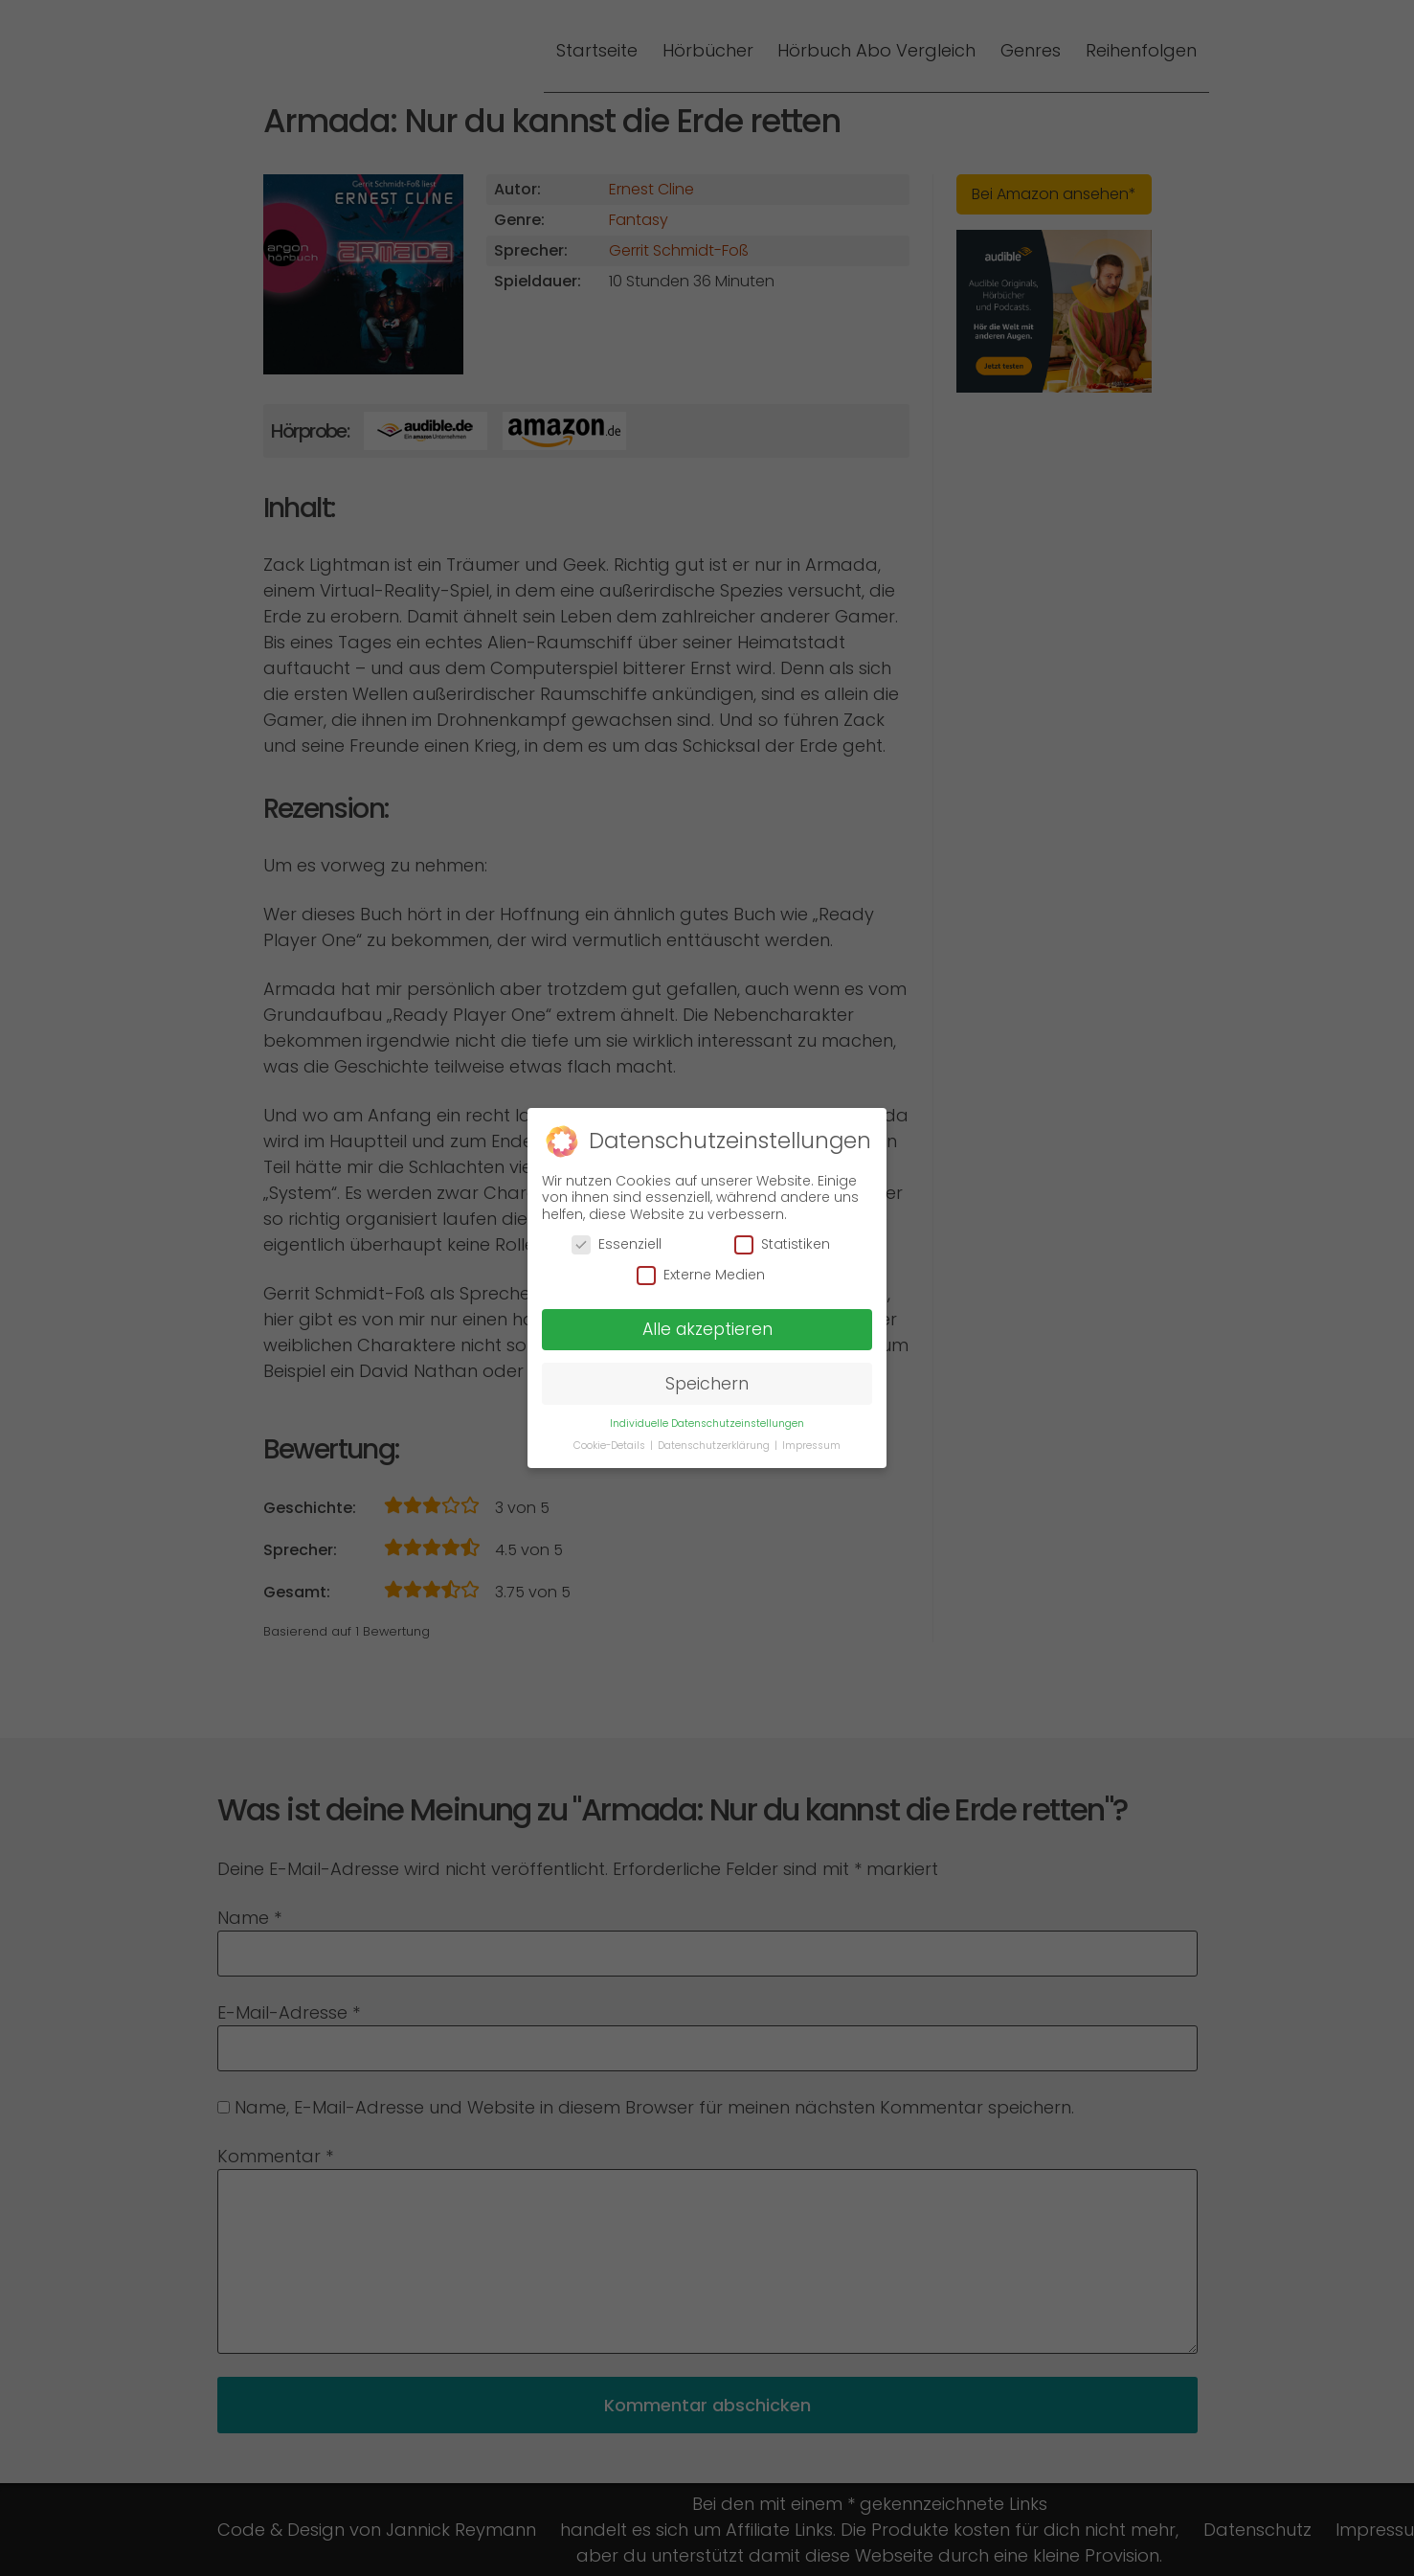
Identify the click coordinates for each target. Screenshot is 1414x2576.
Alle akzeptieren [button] (707, 1318)
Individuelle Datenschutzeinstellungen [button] (707, 1413)
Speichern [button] (707, 1373)
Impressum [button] (811, 1435)
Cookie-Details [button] (610, 1435)
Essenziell (617, 1234)
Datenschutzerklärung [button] (715, 1435)
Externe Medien (701, 1264)
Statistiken (782, 1234)
